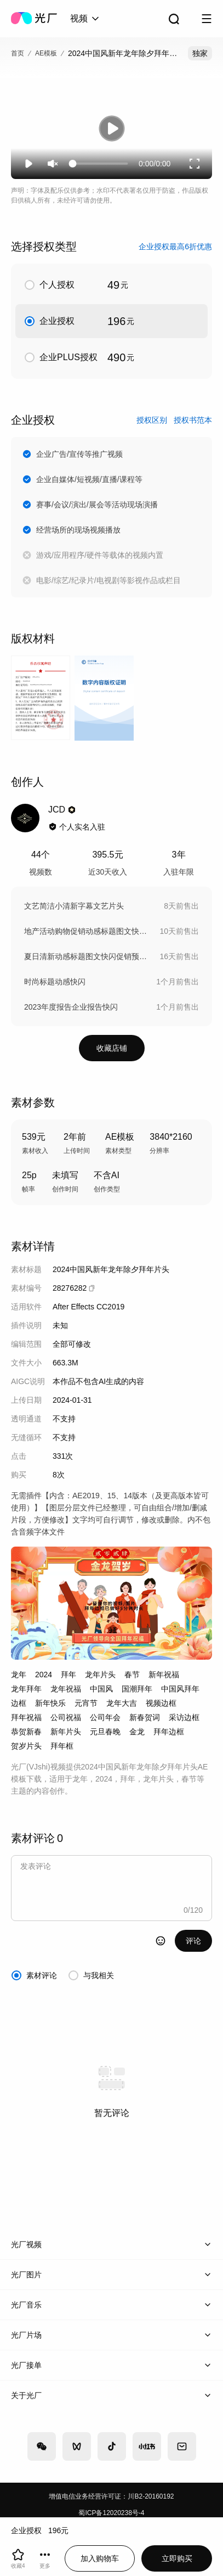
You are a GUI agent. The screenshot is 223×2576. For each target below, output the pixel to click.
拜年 (68, 1674)
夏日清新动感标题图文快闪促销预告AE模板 (86, 956)
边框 (18, 1703)
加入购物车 (100, 2558)
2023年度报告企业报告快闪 (71, 1007)
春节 (132, 1674)
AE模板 (46, 53)
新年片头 (65, 1731)
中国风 (101, 1688)
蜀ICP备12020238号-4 (111, 2513)
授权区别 (151, 420)
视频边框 (161, 1703)
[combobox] (85, 18)
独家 (200, 53)
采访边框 (184, 1717)
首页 (17, 53)
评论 (193, 1940)
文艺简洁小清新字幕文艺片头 (74, 905)
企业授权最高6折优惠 (175, 246)
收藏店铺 (111, 1048)
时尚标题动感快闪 (54, 981)
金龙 (137, 1731)
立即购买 (177, 2558)
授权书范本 (193, 420)
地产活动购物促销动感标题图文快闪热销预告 (86, 931)
